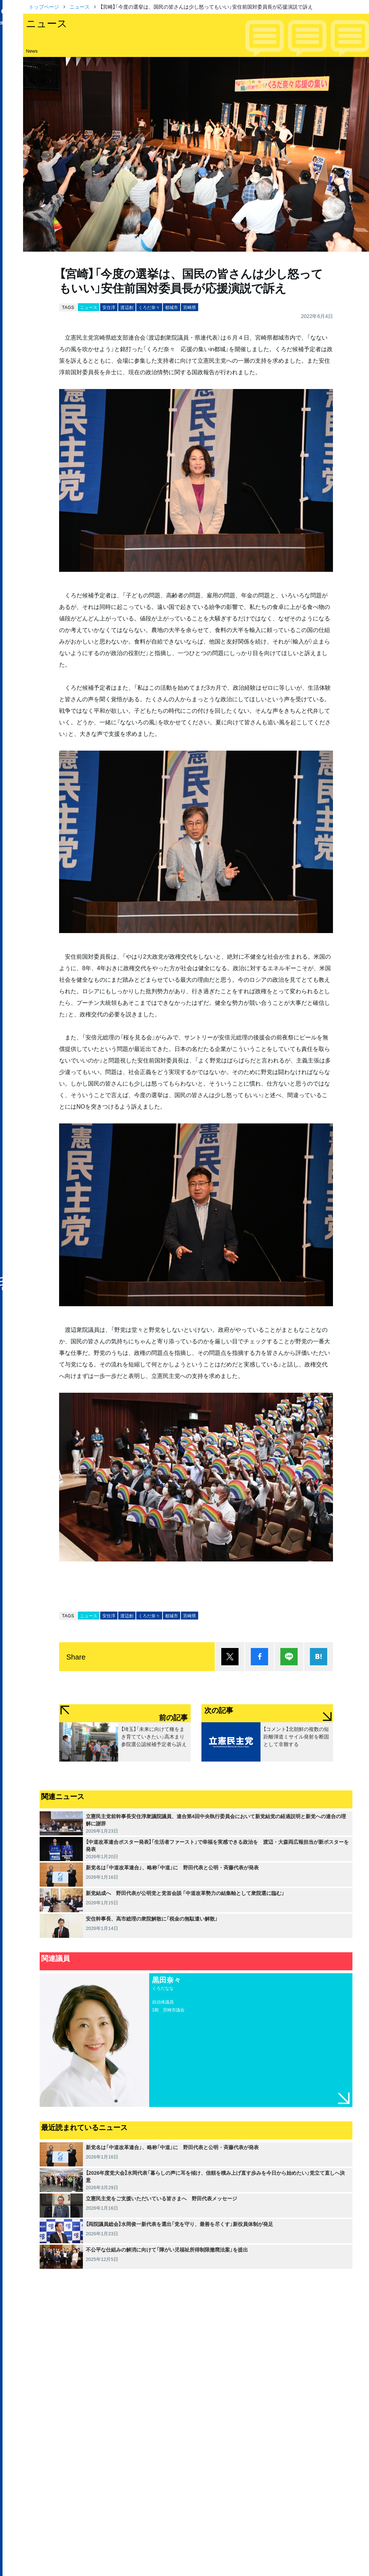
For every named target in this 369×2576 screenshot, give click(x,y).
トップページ (44, 6)
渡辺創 (126, 307)
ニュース (80, 6)
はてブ (318, 1656)
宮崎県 (189, 307)
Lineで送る (289, 1656)
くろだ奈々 (149, 307)
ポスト (230, 1656)
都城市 (171, 307)
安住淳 (108, 307)
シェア (259, 1656)
